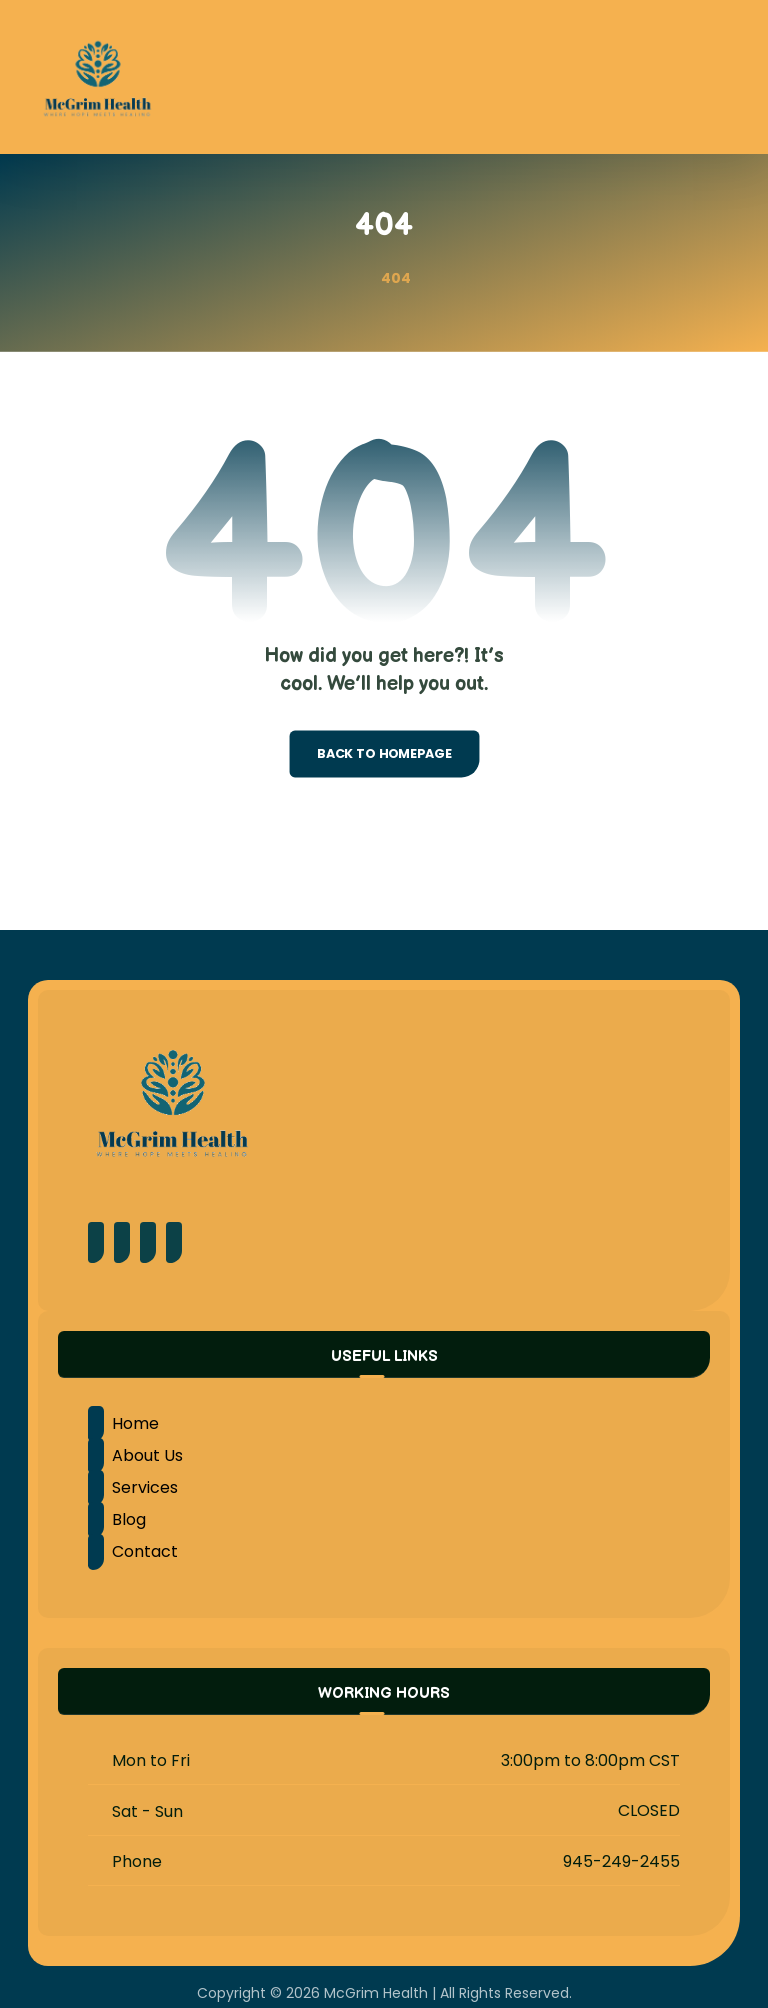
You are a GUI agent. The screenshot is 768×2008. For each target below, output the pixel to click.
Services (133, 1487)
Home (123, 1423)
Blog (117, 1519)
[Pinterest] (122, 1242)
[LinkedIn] (174, 1242)
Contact (133, 1551)
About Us (135, 1455)
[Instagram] (148, 1242)
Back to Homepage (384, 754)
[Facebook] (96, 1242)
